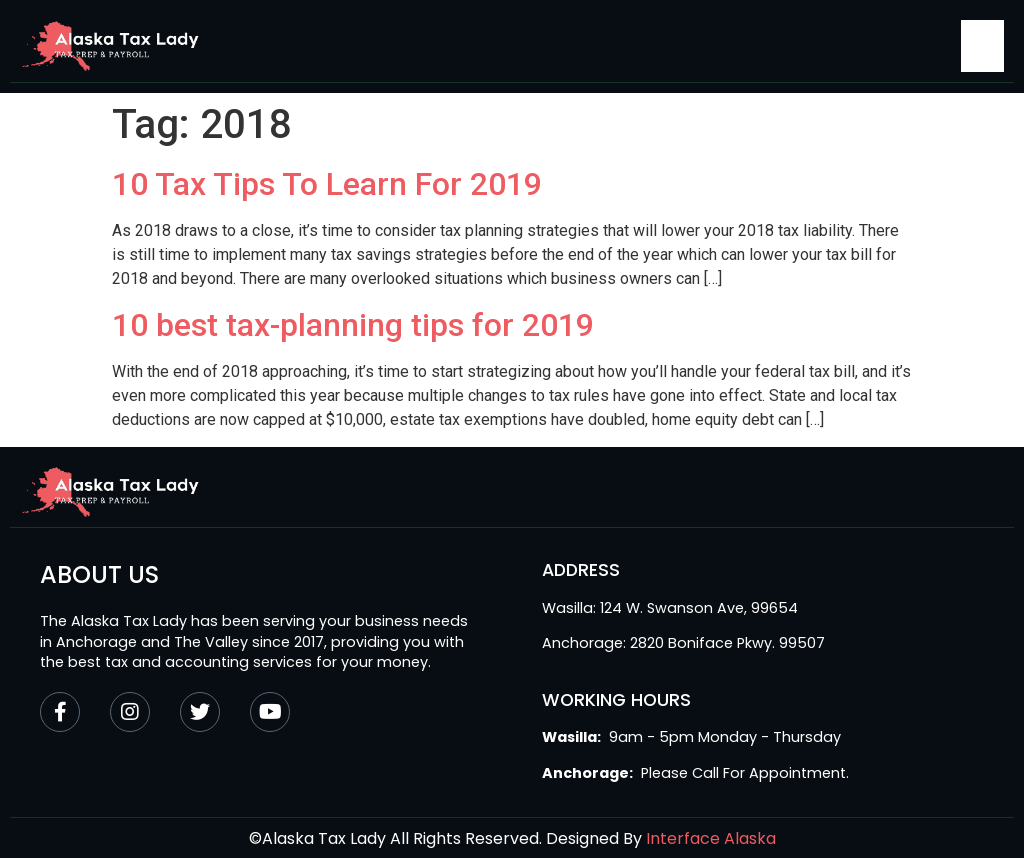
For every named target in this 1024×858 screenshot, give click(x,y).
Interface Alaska (711, 838)
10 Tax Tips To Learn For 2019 (327, 184)
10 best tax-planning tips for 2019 (353, 325)
